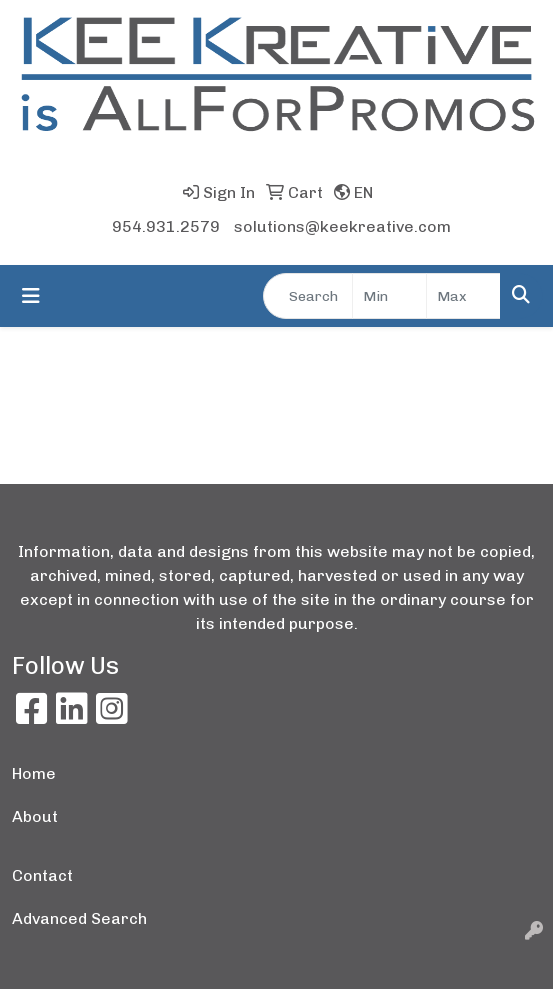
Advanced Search (79, 918)
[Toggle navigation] (31, 296)
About (35, 816)
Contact (42, 875)
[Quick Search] (308, 296)
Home (34, 773)
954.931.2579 (166, 226)
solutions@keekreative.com (342, 226)
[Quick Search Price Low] (389, 296)
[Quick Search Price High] (463, 296)
